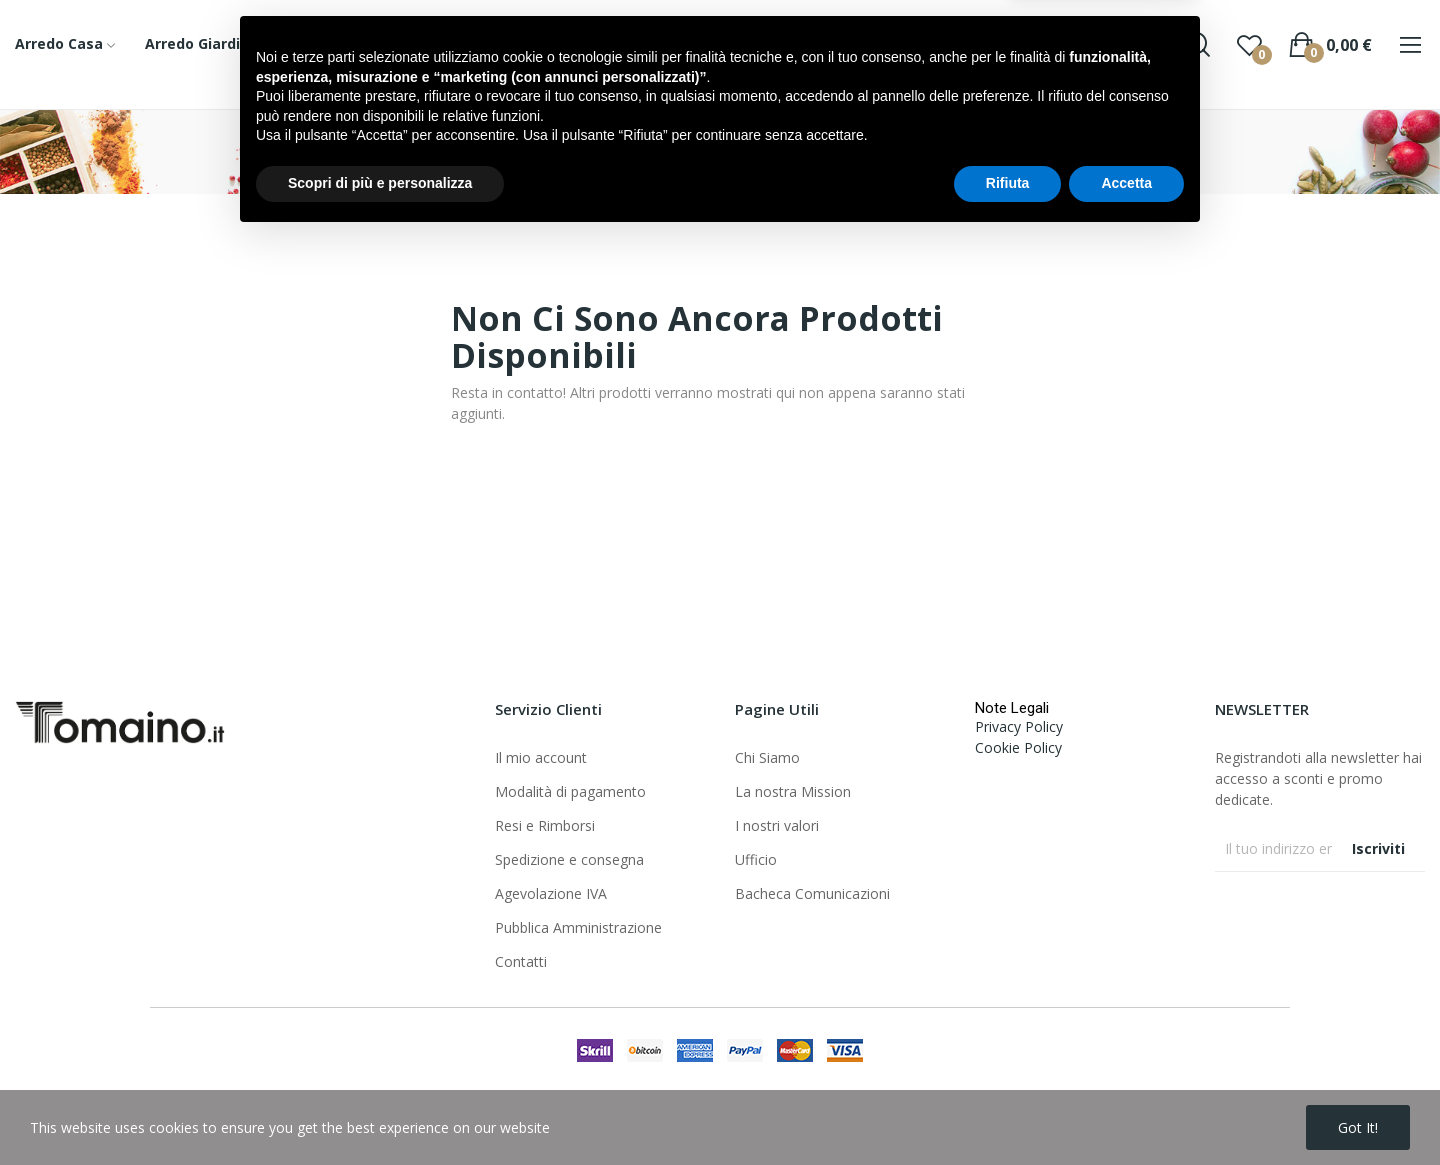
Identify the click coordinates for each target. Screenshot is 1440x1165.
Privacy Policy (1019, 726)
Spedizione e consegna (569, 859)
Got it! (1358, 1127)
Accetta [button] (1126, 1110)
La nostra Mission (793, 791)
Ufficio (756, 859)
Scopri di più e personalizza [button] (380, 1110)
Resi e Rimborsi (545, 825)
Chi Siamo (767, 757)
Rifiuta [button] (1008, 1110)
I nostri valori (777, 825)
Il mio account (541, 757)
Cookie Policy (1018, 747)
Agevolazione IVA (551, 893)
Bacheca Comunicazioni (812, 893)
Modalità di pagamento (570, 791)
